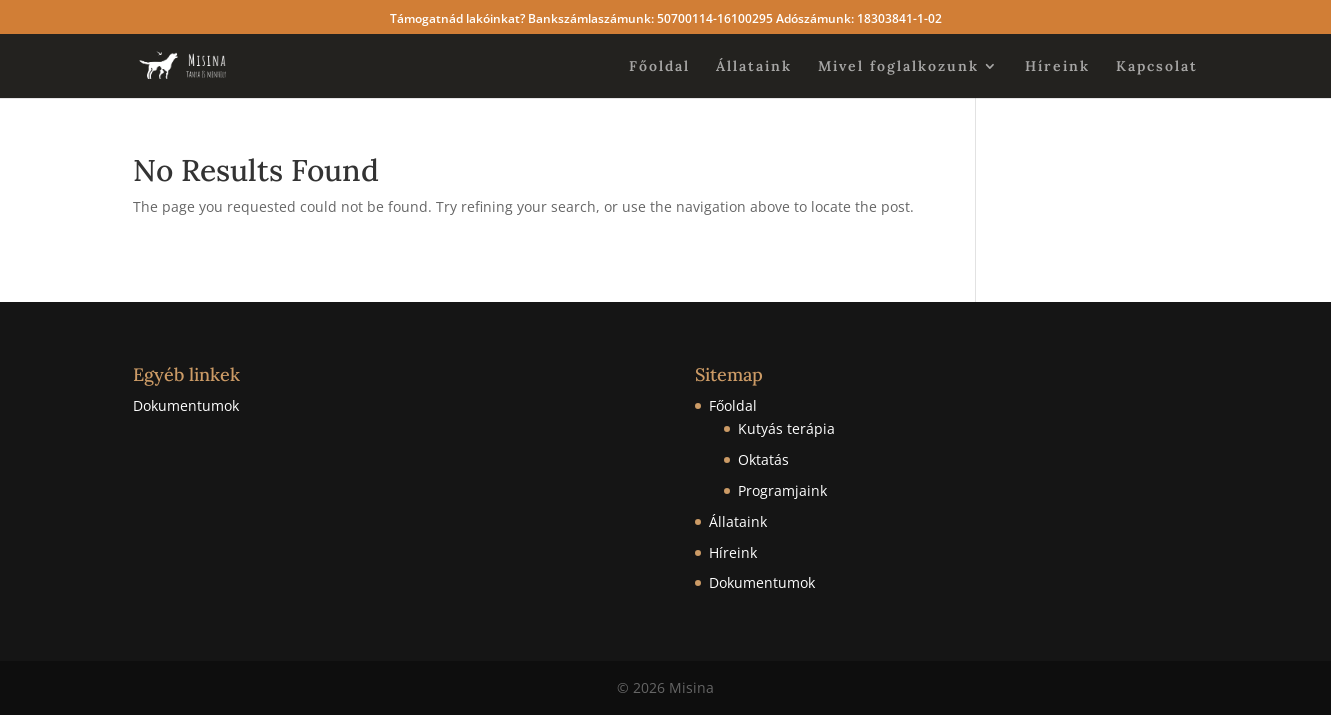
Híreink (1057, 67)
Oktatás (763, 459)
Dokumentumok (186, 405)
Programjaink (782, 490)
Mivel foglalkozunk (898, 67)
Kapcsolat (1157, 67)
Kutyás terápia (786, 428)
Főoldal (659, 67)
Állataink (754, 67)
